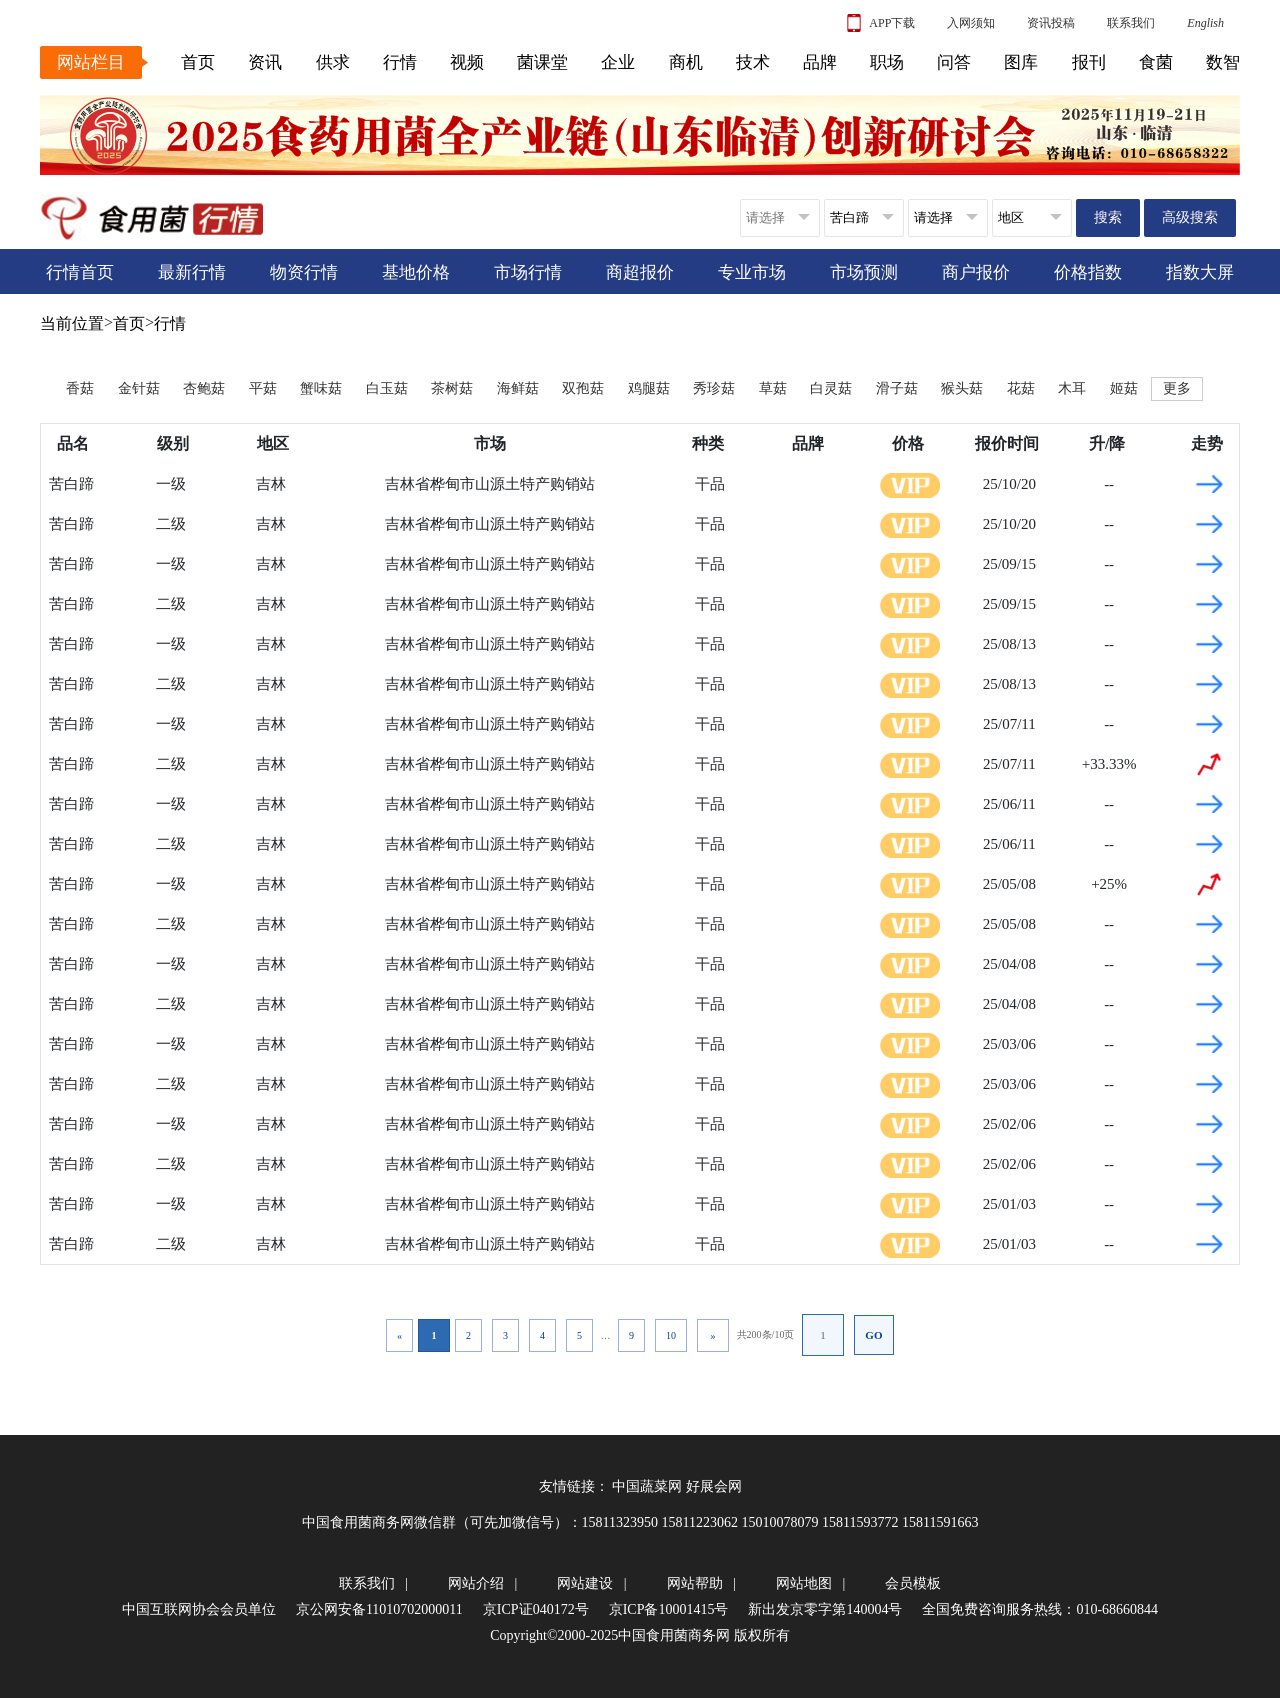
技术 (753, 62)
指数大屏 (1200, 272)
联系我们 (1131, 23)
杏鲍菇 (204, 388)
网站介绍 (476, 1583)
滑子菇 (897, 388)
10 (671, 1335)
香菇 (80, 388)
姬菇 (1124, 388)
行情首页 (80, 272)
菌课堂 (542, 62)
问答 (954, 62)
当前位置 (72, 323)
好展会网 (714, 1486)
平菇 (263, 388)
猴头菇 (962, 388)
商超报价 (640, 272)
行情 (400, 62)
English (1205, 23)
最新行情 (192, 272)
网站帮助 (695, 1583)
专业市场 (752, 272)
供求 (333, 62)
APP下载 (881, 23)
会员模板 (913, 1583)
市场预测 (864, 272)
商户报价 (976, 272)
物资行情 (304, 272)
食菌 (1156, 62)
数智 (1223, 62)
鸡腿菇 (649, 388)
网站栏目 (91, 62)
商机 (686, 62)
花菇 (1021, 388)
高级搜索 (1190, 217)
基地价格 (416, 272)
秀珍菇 (714, 388)
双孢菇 (583, 388)
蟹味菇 (321, 388)
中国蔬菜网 (647, 1486)
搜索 (1108, 217)
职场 (887, 62)
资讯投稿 (1051, 23)
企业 (618, 62)
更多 (1177, 388)
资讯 (265, 62)
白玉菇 (387, 388)
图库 (1021, 62)
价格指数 (1088, 272)
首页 (198, 62)
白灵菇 (831, 388)
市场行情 (528, 272)
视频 (467, 62)
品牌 (820, 62)
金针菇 (139, 388)
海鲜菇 (518, 388)
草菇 (773, 388)
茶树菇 (452, 388)
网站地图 (804, 1583)
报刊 (1089, 62)
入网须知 (971, 23)
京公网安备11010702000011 (379, 1609)
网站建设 (585, 1583)
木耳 (1072, 388)
